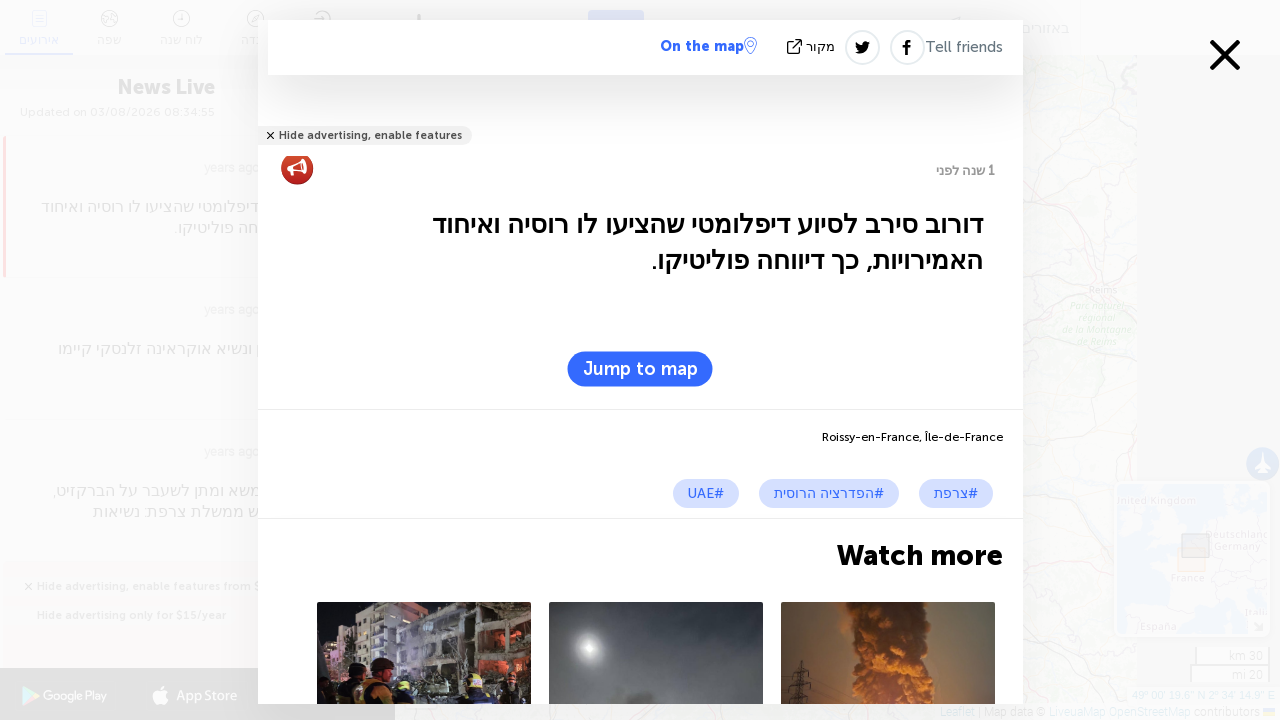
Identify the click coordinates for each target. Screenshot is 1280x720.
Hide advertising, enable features (370, 135)
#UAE (706, 493)
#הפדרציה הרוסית (829, 493)
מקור (813, 46)
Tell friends (964, 47)
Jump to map (640, 369)
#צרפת (956, 493)
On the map (708, 46)
